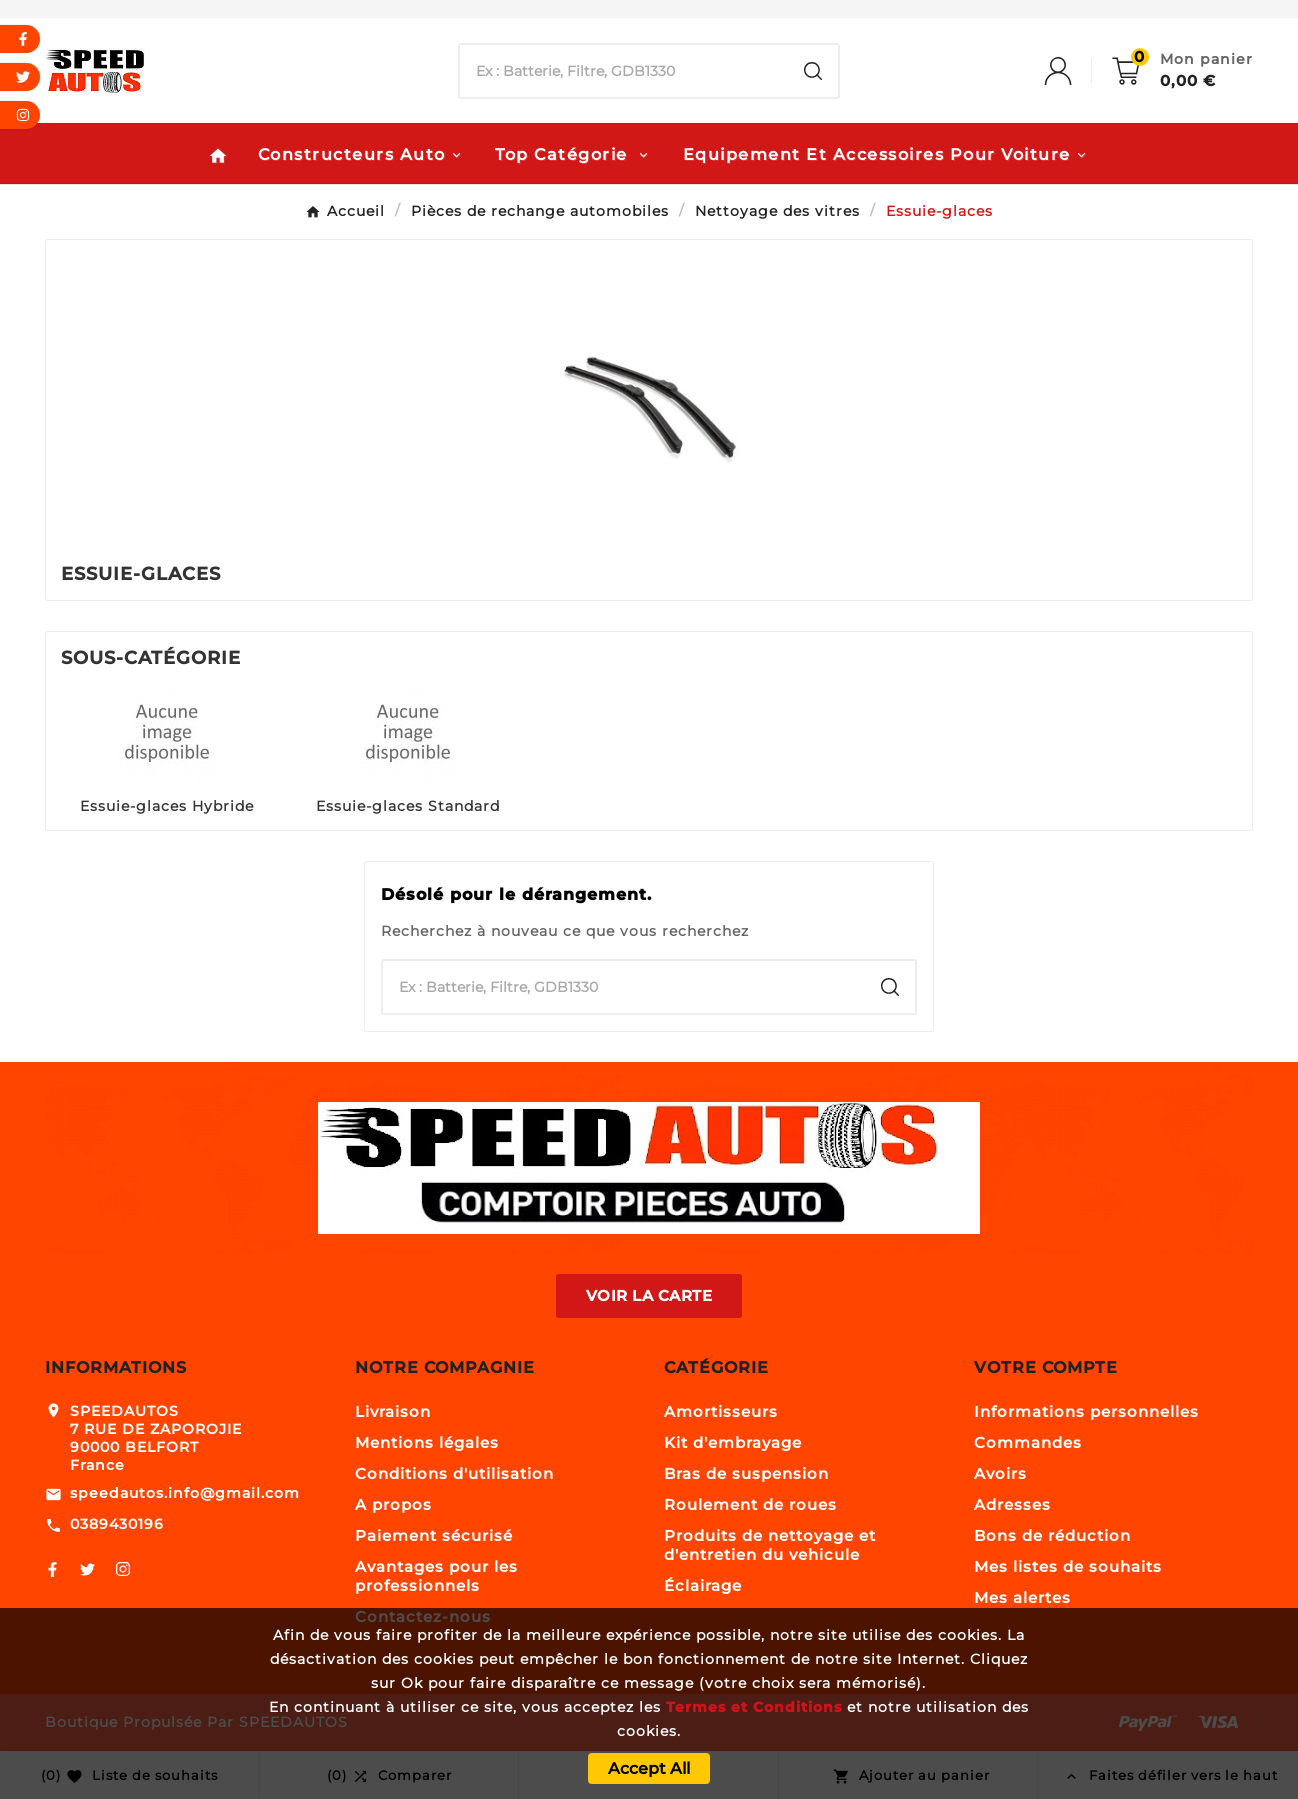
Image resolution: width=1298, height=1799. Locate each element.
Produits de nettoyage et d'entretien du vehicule (770, 1545)
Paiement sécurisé (434, 1535)
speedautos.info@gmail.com (185, 1493)
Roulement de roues (750, 1504)
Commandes (1028, 1442)
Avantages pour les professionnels (436, 1576)
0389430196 (117, 1524)
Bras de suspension (746, 1473)
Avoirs (1000, 1473)
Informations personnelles (1086, 1411)
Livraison (393, 1411)
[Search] (813, 71)
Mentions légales (427, 1442)
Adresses (1012, 1504)
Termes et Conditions (754, 1707)
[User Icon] (1078, 71)
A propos (393, 1504)
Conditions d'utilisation (454, 1473)
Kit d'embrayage (733, 1442)
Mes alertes (1022, 1597)
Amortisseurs (721, 1411)
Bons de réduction (1052, 1535)
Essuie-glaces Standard (408, 806)
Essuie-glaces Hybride (167, 806)
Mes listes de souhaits (1068, 1566)
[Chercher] (624, 71)
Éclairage (703, 1585)
